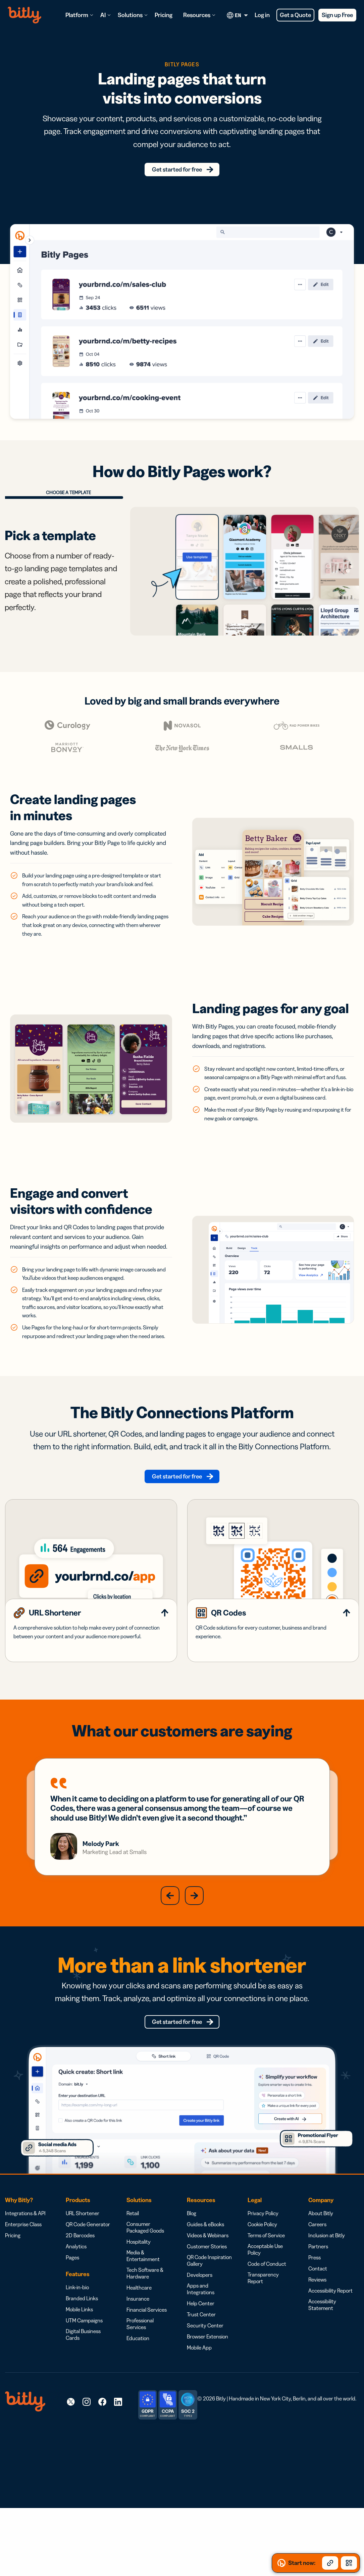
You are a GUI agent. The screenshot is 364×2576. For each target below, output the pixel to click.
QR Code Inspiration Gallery (209, 2334)
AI (103, 15)
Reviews (317, 2353)
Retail (132, 2287)
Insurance (137, 2372)
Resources (196, 15)
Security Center (205, 2399)
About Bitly (320, 2287)
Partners (318, 2320)
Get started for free (177, 172)
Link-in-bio (77, 2361)
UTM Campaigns (84, 2394)
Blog (191, 2287)
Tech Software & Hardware (144, 2347)
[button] (170, 1964)
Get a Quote (295, 15)
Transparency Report (263, 2352)
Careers (317, 2298)
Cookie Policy (262, 2298)
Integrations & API (25, 2287)
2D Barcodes (80, 2309)
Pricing (163, 15)
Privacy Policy (263, 2287)
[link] (70, 2476)
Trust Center (201, 2388)
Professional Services (140, 2397)
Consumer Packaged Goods (145, 2301)
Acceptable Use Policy (265, 2323)
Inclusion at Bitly (326, 2309)
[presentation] (194, 652)
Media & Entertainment (143, 2329)
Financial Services (146, 2383)
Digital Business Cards (83, 2408)
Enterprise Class (23, 2298)
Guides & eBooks (205, 2298)
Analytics (76, 2320)
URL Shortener (82, 2287)
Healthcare (139, 2361)
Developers (199, 2349)
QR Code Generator (88, 2298)
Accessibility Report (330, 2364)
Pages (72, 2331)
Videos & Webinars (207, 2309)
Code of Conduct (267, 2337)
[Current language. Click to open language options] (238, 15)
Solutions (130, 15)
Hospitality (138, 2315)
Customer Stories (207, 2320)
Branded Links (82, 2372)
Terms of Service (266, 2309)
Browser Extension (207, 2410)
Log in (262, 15)
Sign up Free (337, 15)
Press (314, 2331)
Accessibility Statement (322, 2378)
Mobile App (199, 2421)
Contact (317, 2342)
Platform (76, 15)
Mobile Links (79, 2383)
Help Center (200, 2377)
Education (137, 2412)
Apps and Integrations (200, 2363)
